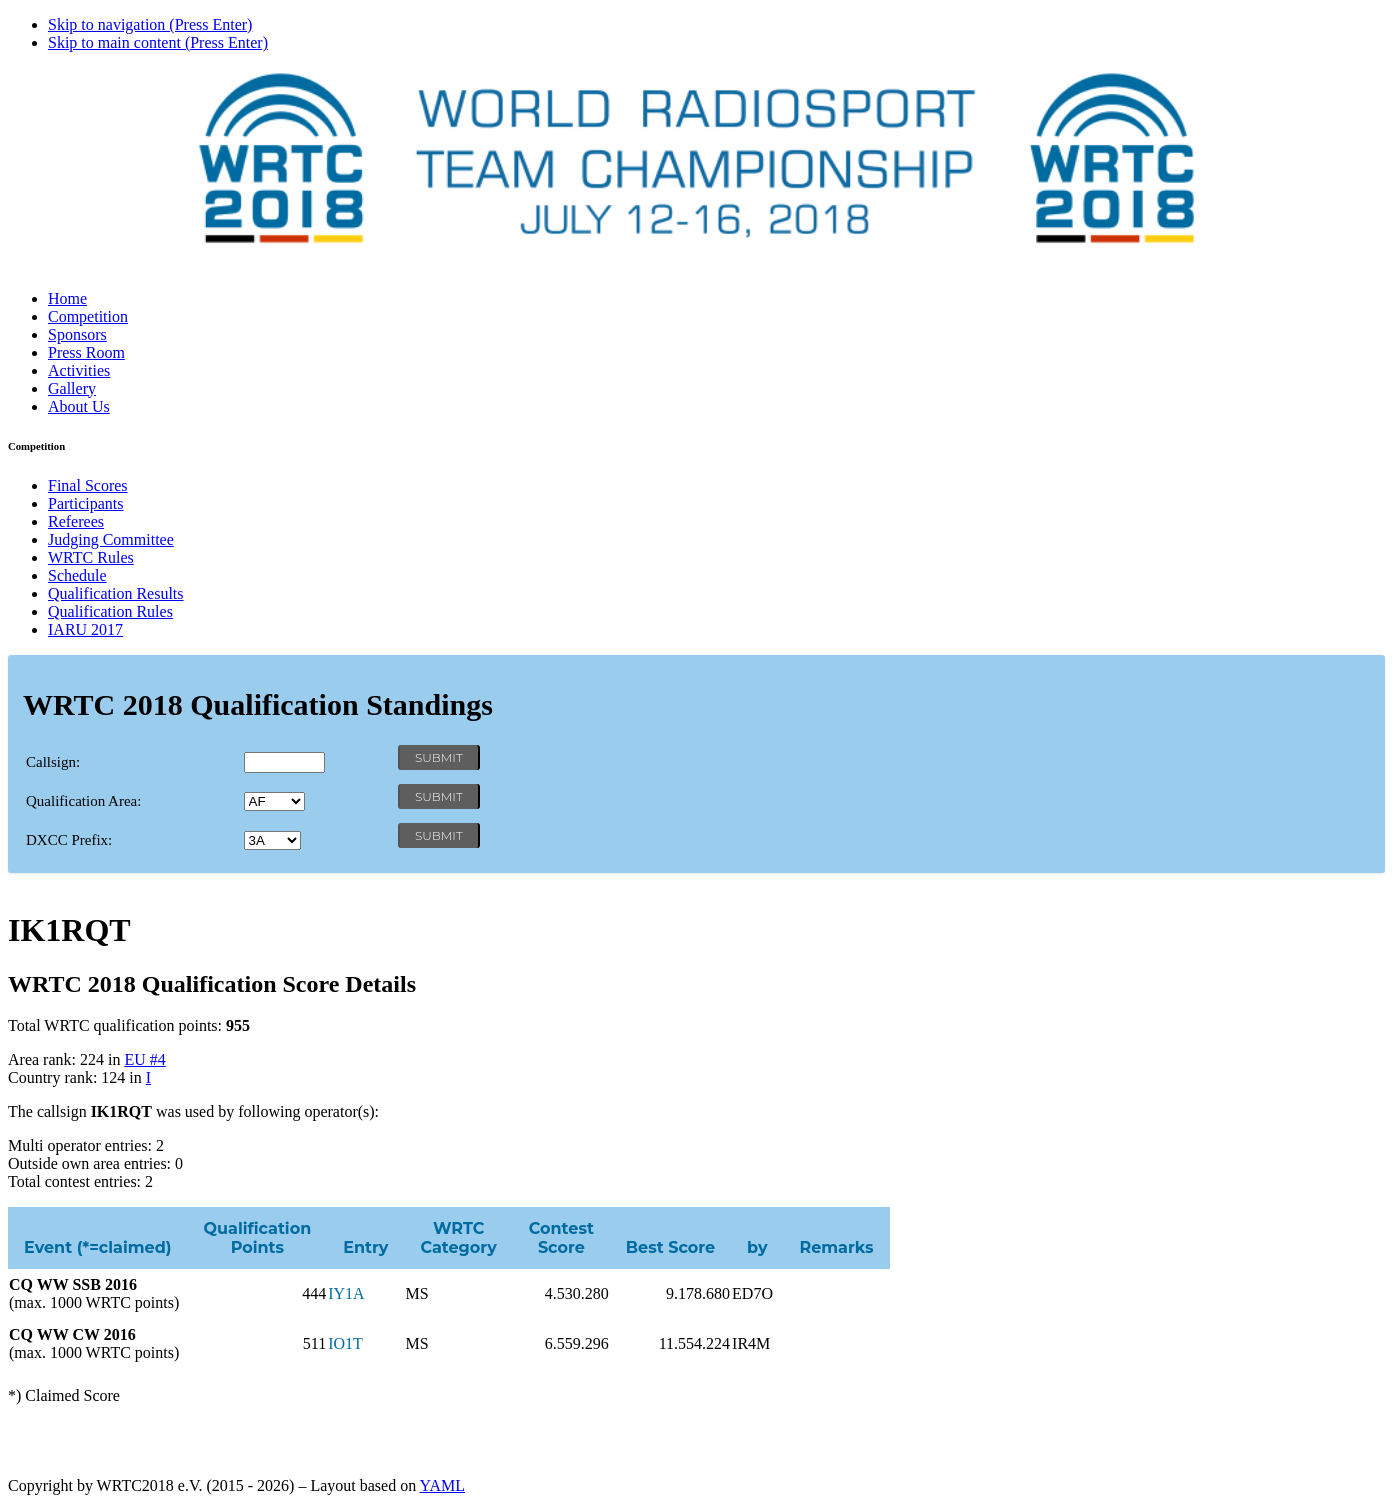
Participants (86, 503)
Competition (88, 316)
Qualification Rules (110, 611)
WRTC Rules (91, 557)
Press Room (86, 352)
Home (67, 298)
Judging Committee (111, 539)
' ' (274, 801)
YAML (442, 1485)
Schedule (77, 575)
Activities (79, 370)
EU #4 (144, 1059)
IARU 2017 (85, 629)
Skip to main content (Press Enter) (158, 42)
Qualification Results (116, 593)
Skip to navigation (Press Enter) (150, 24)
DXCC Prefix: (69, 840)
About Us (79, 406)
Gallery (72, 388)
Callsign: (53, 762)
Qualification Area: (83, 801)
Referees (76, 521)
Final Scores (88, 485)
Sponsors (77, 334)
